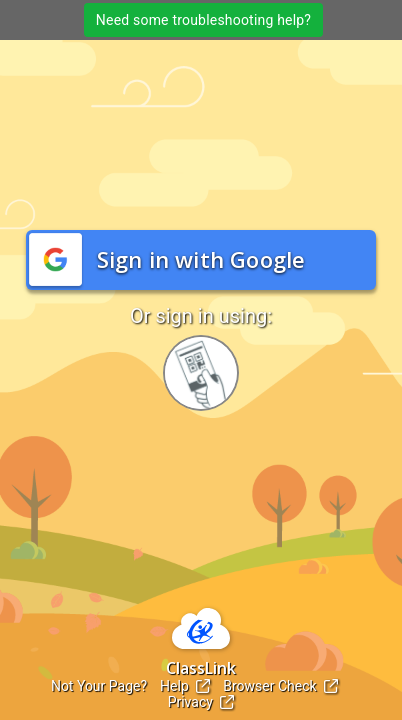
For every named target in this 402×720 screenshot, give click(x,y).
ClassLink (201, 668)
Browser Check (280, 686)
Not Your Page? (99, 686)
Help (185, 686)
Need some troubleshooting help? (203, 20)
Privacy (201, 702)
